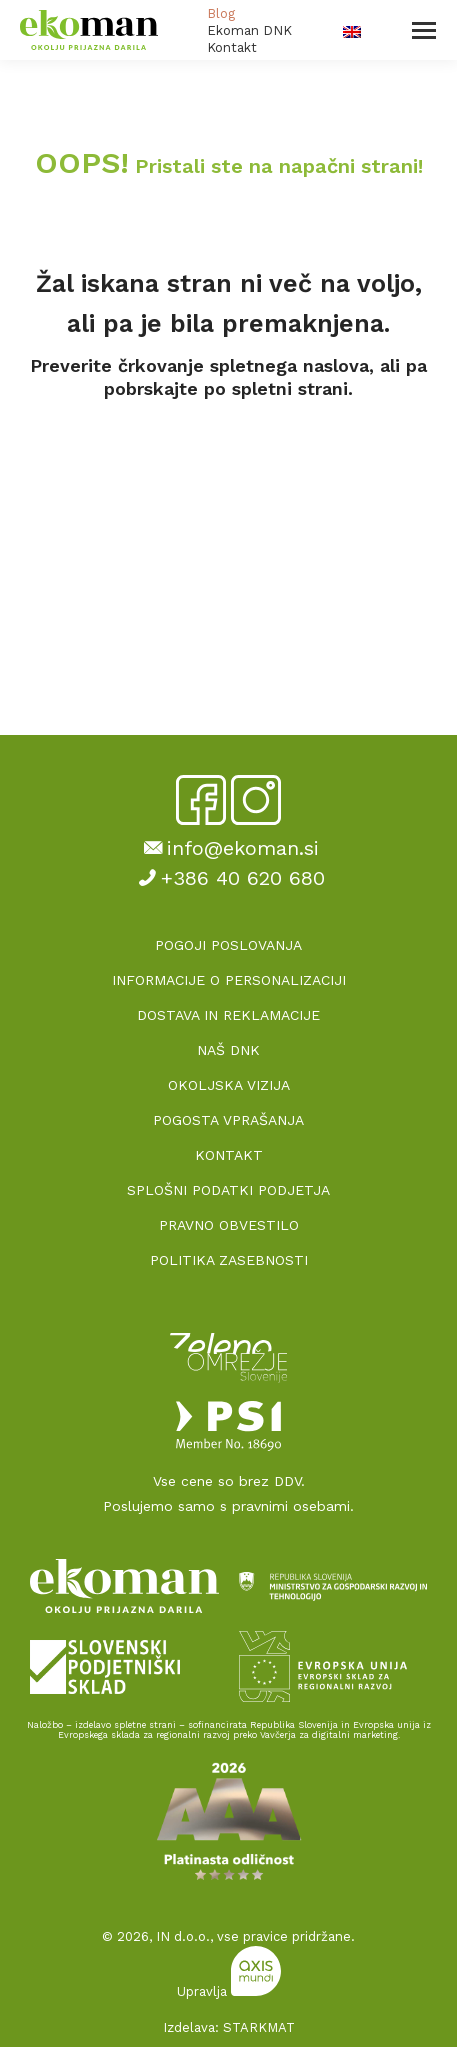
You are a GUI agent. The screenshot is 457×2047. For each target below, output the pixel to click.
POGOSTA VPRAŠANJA (228, 1120)
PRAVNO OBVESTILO (229, 1225)
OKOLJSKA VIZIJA (229, 1085)
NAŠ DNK (228, 1050)
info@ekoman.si (229, 848)
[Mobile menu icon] (424, 30)
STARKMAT (259, 2027)
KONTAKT (229, 1155)
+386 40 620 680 (229, 878)
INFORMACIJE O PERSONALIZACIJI (229, 980)
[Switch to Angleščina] (352, 30)
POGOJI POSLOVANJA (228, 945)
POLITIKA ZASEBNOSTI (229, 1260)
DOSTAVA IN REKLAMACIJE (228, 1015)
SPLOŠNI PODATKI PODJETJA (228, 1190)
